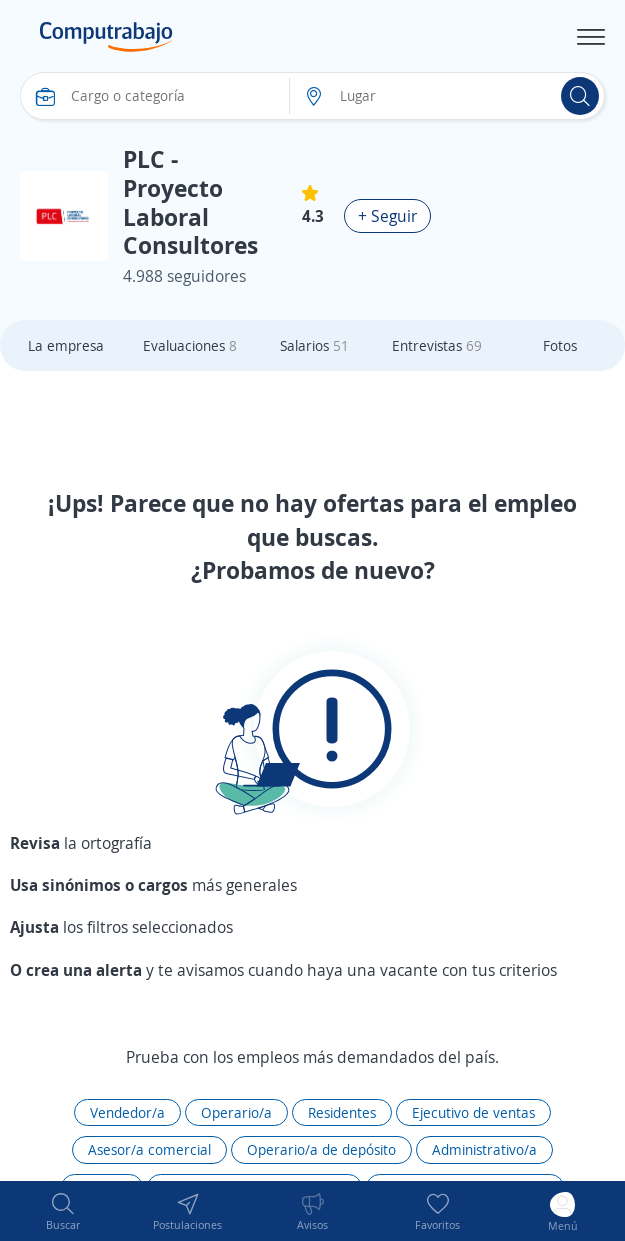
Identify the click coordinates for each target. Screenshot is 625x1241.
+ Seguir (387, 216)
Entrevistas (437, 345)
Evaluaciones (190, 345)
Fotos (560, 345)
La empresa (66, 345)
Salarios (314, 345)
